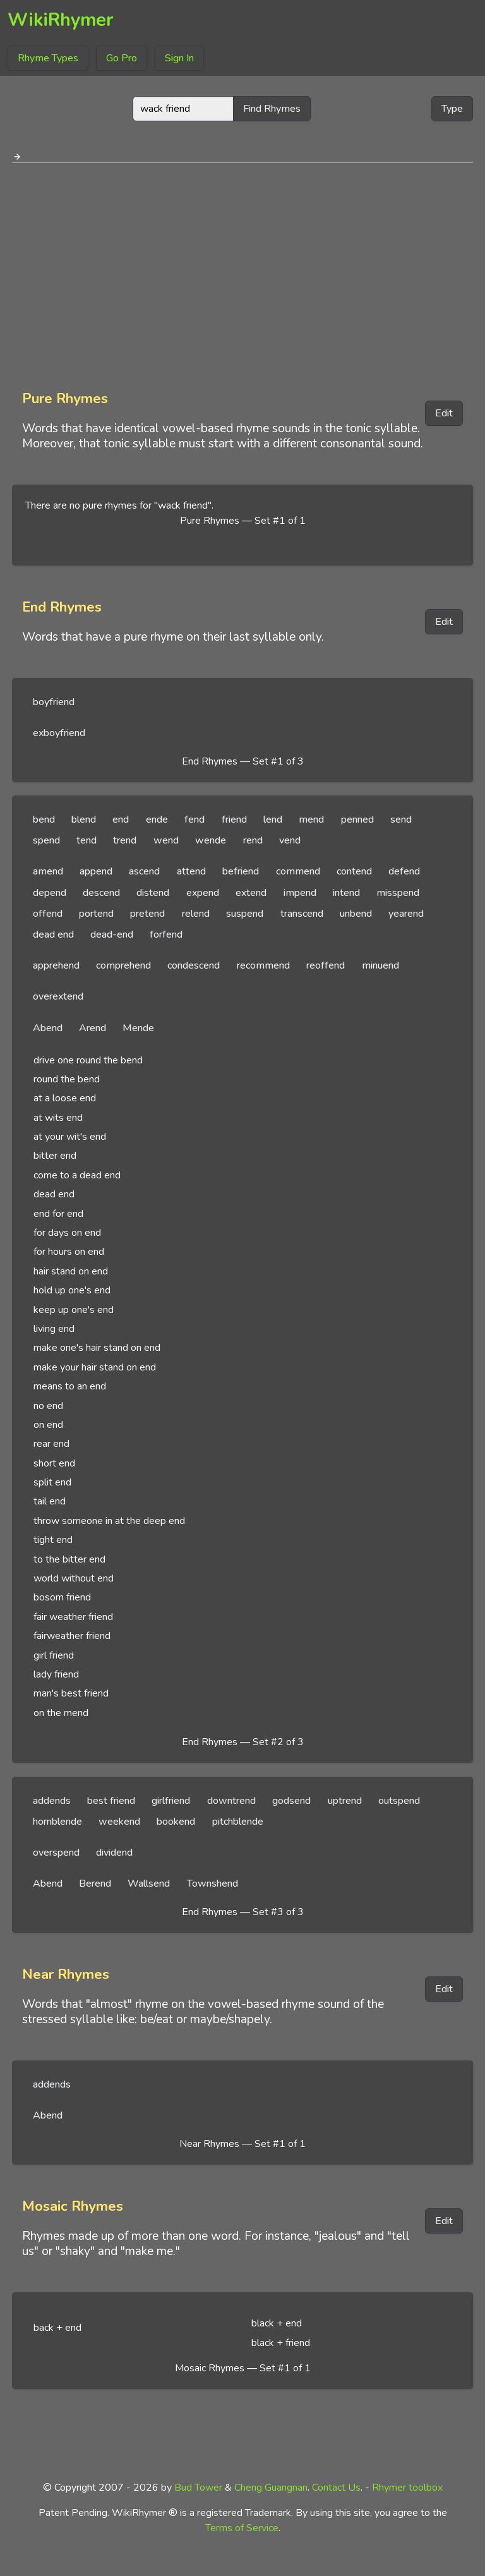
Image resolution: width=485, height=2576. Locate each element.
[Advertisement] (242, 271)
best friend (111, 1801)
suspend (244, 914)
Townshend (212, 1883)
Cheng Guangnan (271, 2487)
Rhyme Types (48, 58)
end (120, 819)
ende (157, 819)
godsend (291, 1801)
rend (253, 840)
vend (290, 840)
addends (52, 1801)
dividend (114, 1852)
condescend (193, 965)
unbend (356, 914)
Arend (92, 1028)
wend (166, 840)
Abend (48, 1028)
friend (234, 819)
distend (152, 893)
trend (124, 840)
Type (452, 109)
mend (311, 819)
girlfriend (171, 1801)
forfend (166, 934)
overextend (58, 996)
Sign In (179, 58)
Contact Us (336, 2487)
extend (251, 893)
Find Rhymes (272, 109)
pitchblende (237, 1822)
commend (298, 871)
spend (46, 840)
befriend (240, 871)
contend (354, 871)
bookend (176, 1822)
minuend (380, 965)
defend (404, 871)
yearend (406, 914)
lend (272, 819)
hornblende (57, 1822)
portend (96, 914)
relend (196, 914)
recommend (263, 965)
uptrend (345, 1801)
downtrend (231, 1801)
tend (86, 840)
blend (83, 819)
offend (48, 914)
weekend (119, 1822)
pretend (147, 914)
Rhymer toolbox (407, 2487)
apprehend (56, 965)
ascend (144, 871)
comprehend (123, 965)
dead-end (111, 934)
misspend (397, 893)
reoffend (325, 965)
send (401, 819)
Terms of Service (241, 2528)
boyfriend (54, 702)
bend (44, 819)
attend (191, 871)
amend (48, 871)
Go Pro (121, 58)
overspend (56, 1852)
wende (210, 840)
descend (101, 893)
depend (49, 893)
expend (202, 893)
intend (346, 893)
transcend (301, 914)
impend (300, 893)
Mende (138, 1028)
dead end (53, 934)
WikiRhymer (61, 20)
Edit (444, 413)
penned (357, 819)
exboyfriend (59, 733)
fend (194, 819)
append (96, 871)
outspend (399, 1801)
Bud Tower (198, 2487)
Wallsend (149, 1883)
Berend (95, 1883)
